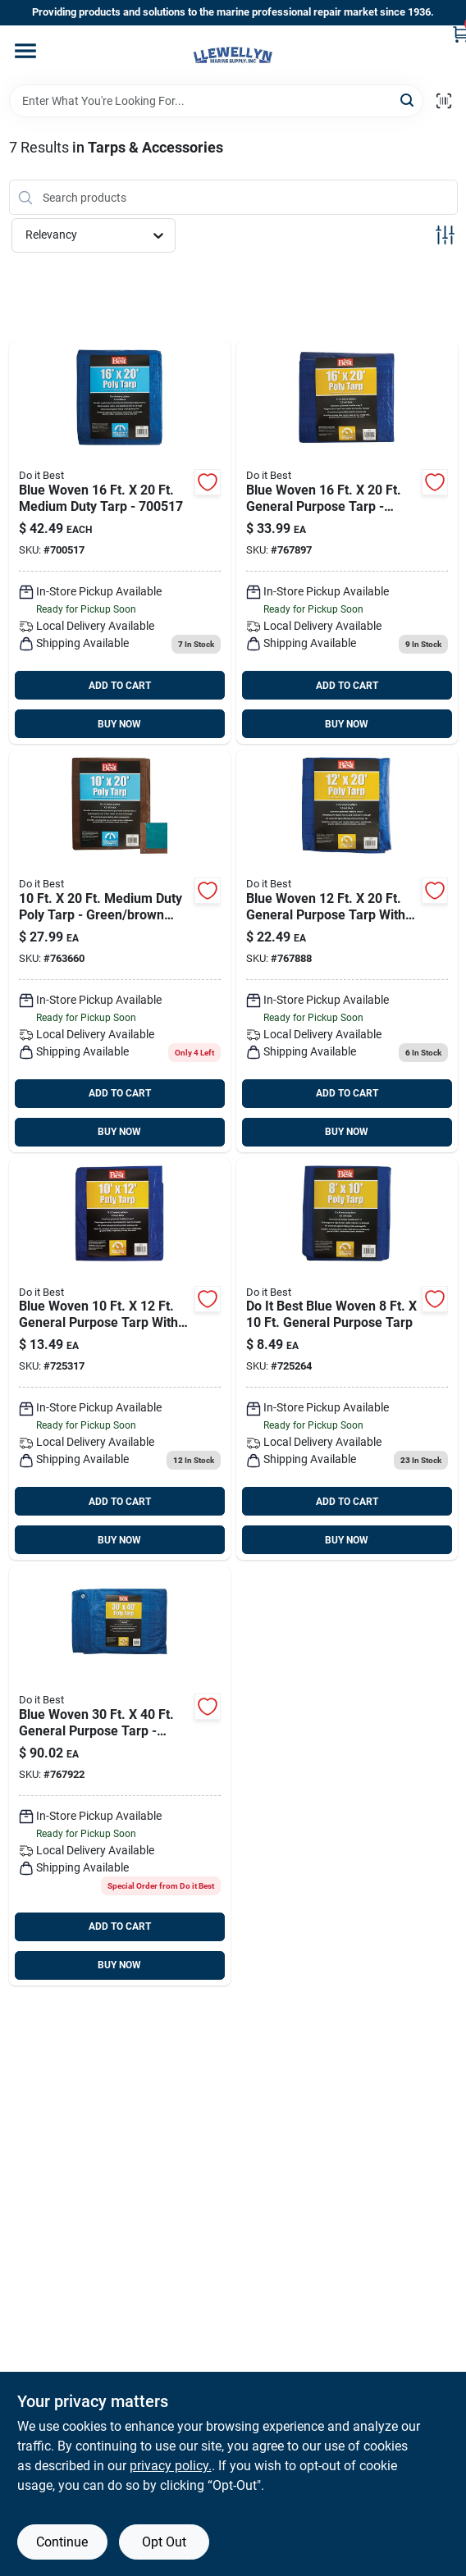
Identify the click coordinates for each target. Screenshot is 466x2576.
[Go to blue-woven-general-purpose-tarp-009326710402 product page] (347, 542)
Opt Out (164, 2542)
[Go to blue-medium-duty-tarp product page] (120, 542)
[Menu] (25, 51)
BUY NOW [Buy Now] (119, 724)
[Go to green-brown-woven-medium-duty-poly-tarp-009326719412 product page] (120, 951)
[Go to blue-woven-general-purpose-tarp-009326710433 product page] (120, 1776)
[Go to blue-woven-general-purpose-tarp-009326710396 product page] (347, 951)
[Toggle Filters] (445, 235)
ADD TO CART (120, 685)
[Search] (408, 99)
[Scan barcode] (444, 101)
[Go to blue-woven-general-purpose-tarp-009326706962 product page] (120, 1359)
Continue (62, 2542)
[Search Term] (216, 100)
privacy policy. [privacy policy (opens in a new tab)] (171, 2465)
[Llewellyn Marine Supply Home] (233, 55)
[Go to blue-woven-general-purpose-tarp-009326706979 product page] (347, 1359)
